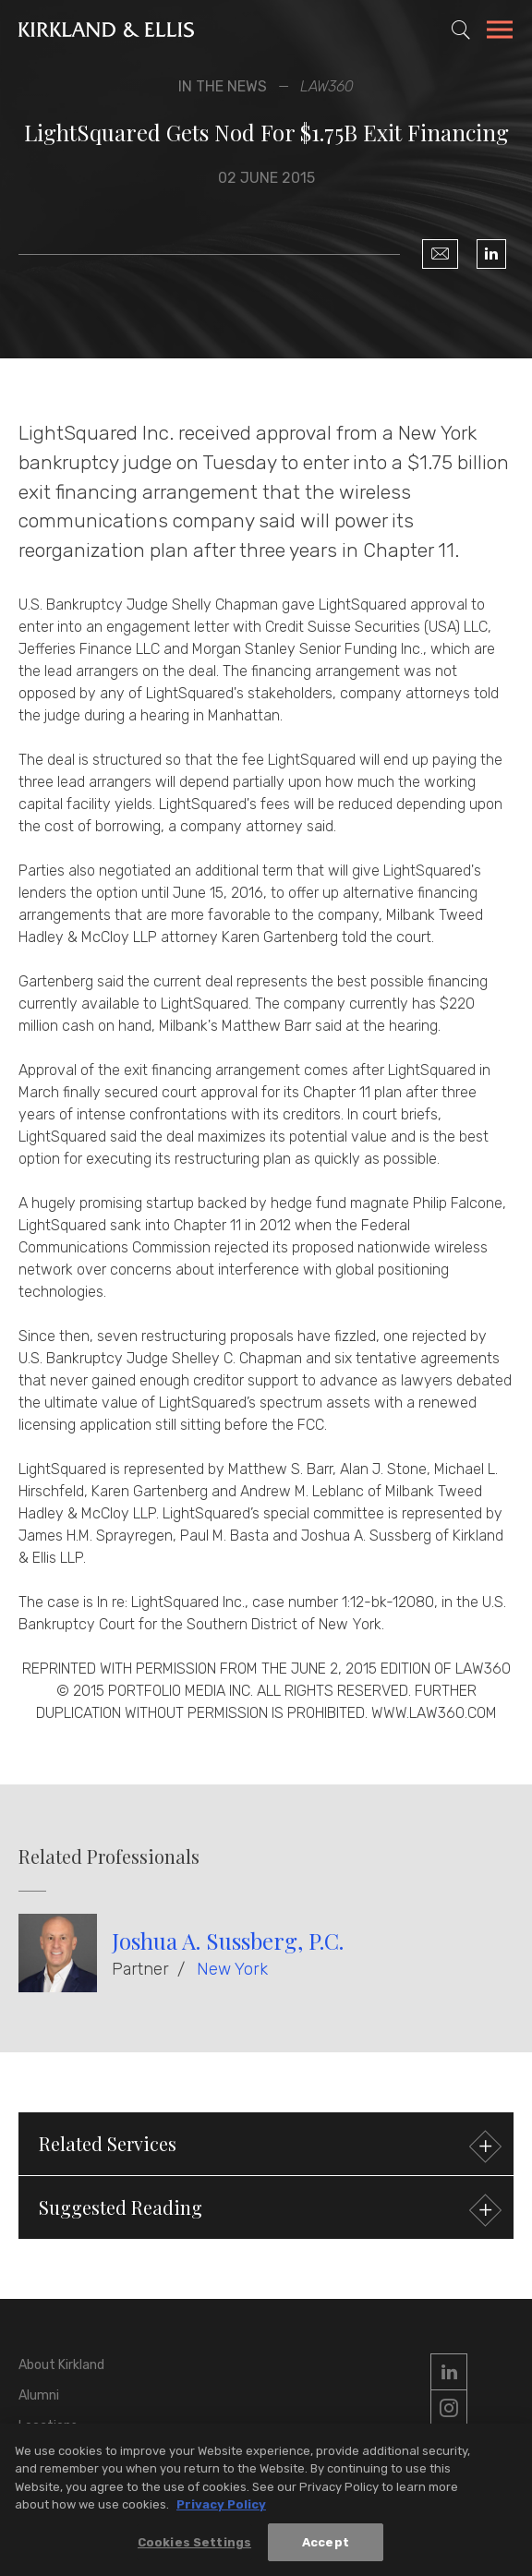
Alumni (38, 2395)
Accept (325, 2547)
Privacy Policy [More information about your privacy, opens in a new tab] (221, 2509)
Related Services (268, 2146)
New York (232, 1969)
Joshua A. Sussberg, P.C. (228, 1940)
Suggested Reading (268, 2210)
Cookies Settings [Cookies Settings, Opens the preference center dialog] (194, 2547)
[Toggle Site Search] (461, 29)
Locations (48, 2426)
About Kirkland (61, 2365)
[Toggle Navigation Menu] (500, 32)
